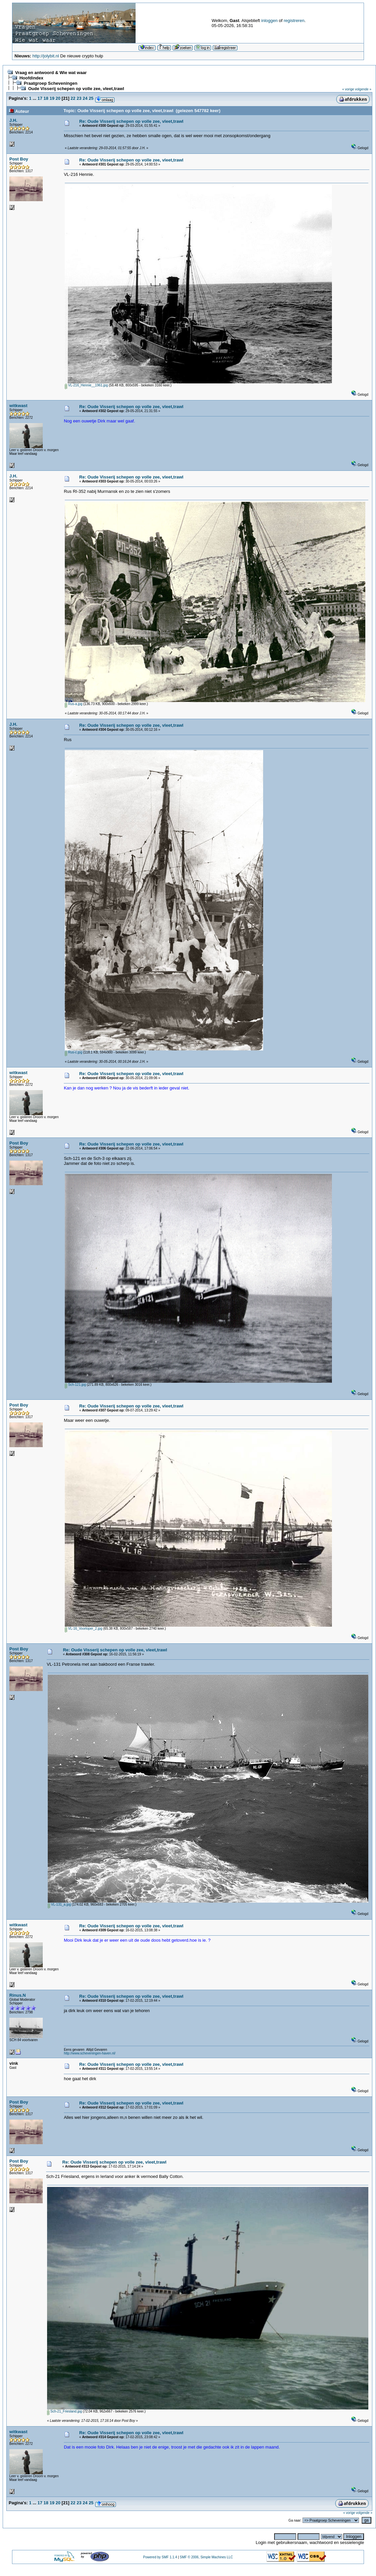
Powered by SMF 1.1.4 (160, 2557)
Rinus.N (17, 1995)
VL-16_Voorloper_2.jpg (83, 1628)
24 (85, 98)
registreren (294, 20)
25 (91, 98)
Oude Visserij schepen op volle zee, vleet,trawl (76, 88)
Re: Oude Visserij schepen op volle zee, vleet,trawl (131, 121)
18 (45, 98)
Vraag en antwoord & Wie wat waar (50, 72)
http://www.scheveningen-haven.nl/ (90, 2053)
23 (78, 98)
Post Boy (18, 159)
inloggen (269, 20)
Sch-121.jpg (75, 1384)
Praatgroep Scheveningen (50, 83)
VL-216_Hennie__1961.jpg (86, 385)
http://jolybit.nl (45, 55)
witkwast (18, 405)
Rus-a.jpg (73, 704)
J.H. (13, 120)
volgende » (363, 89)
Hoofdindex (31, 77)
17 (39, 98)
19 (51, 98)
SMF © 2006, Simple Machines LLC (206, 2557)
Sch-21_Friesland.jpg (64, 2411)
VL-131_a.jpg (59, 1904)
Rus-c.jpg (73, 1052)
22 (72, 98)
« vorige (348, 89)
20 (58, 98)
